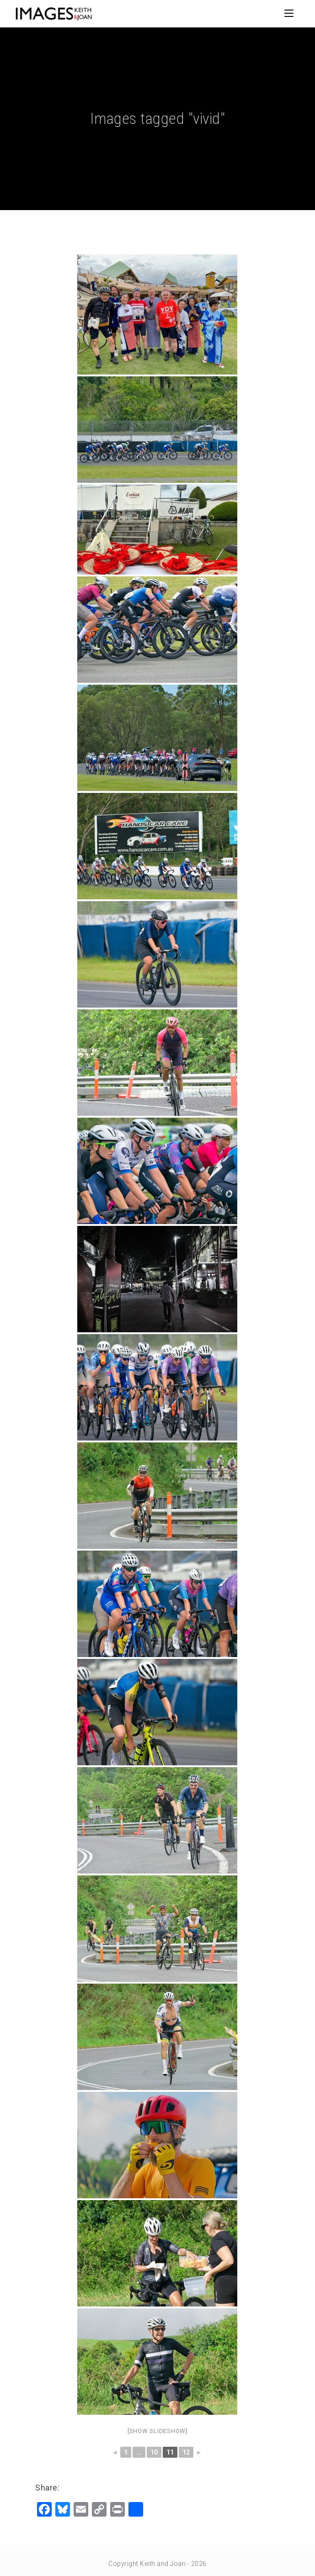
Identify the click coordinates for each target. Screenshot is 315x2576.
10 (154, 2452)
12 (186, 2452)
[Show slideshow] (157, 2431)
